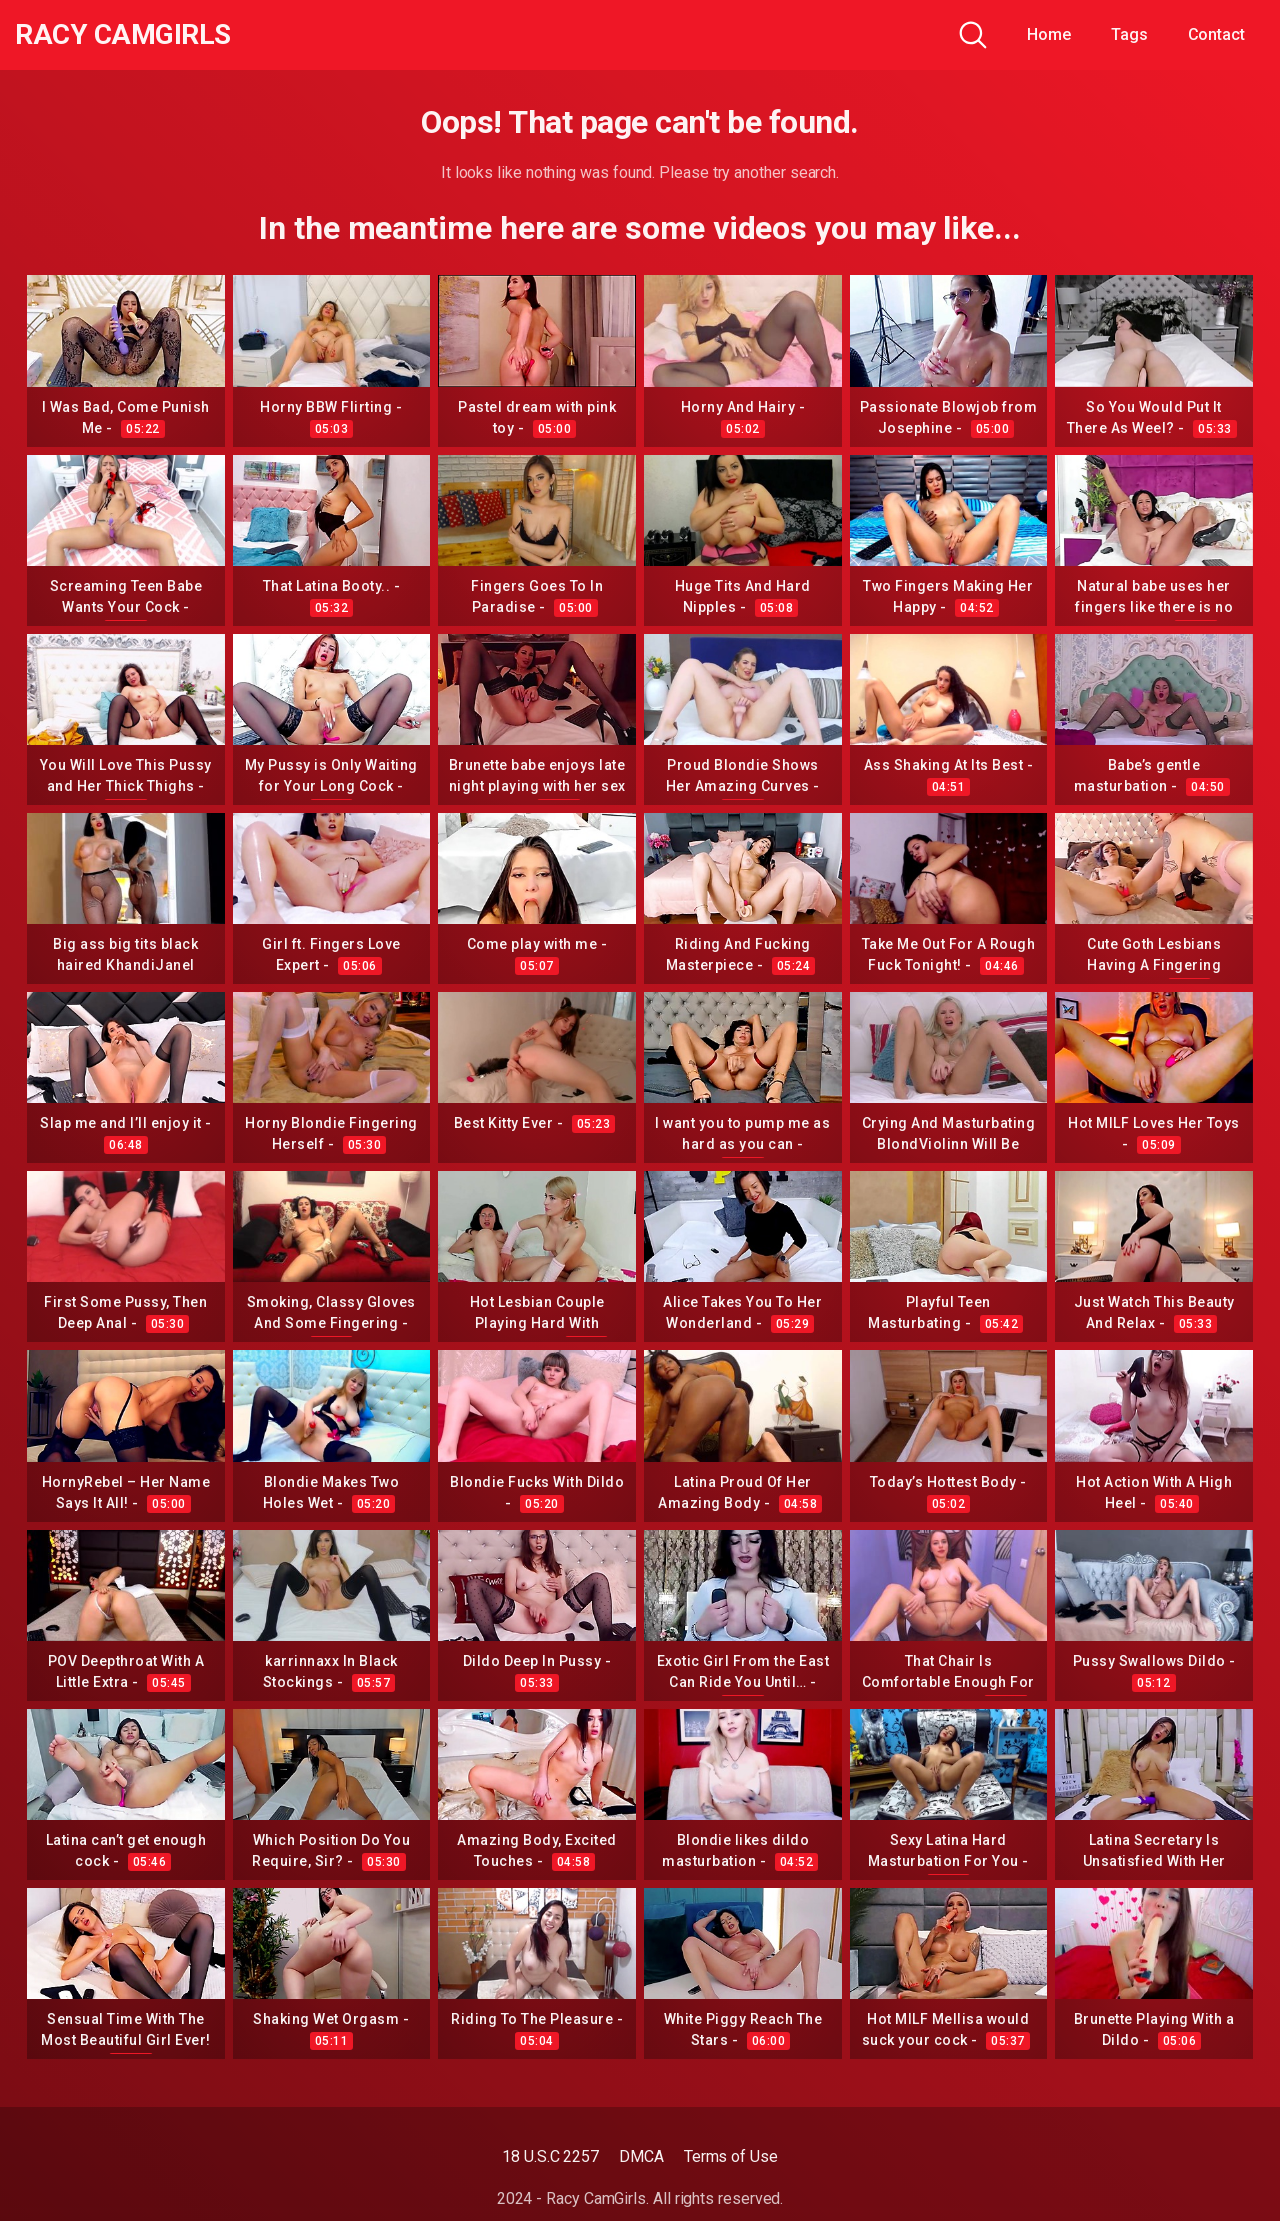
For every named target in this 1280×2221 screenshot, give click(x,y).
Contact (1216, 34)
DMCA (641, 2156)
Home (1049, 34)
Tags (1129, 34)
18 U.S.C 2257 (550, 2156)
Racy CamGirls (123, 35)
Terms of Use (731, 2156)
